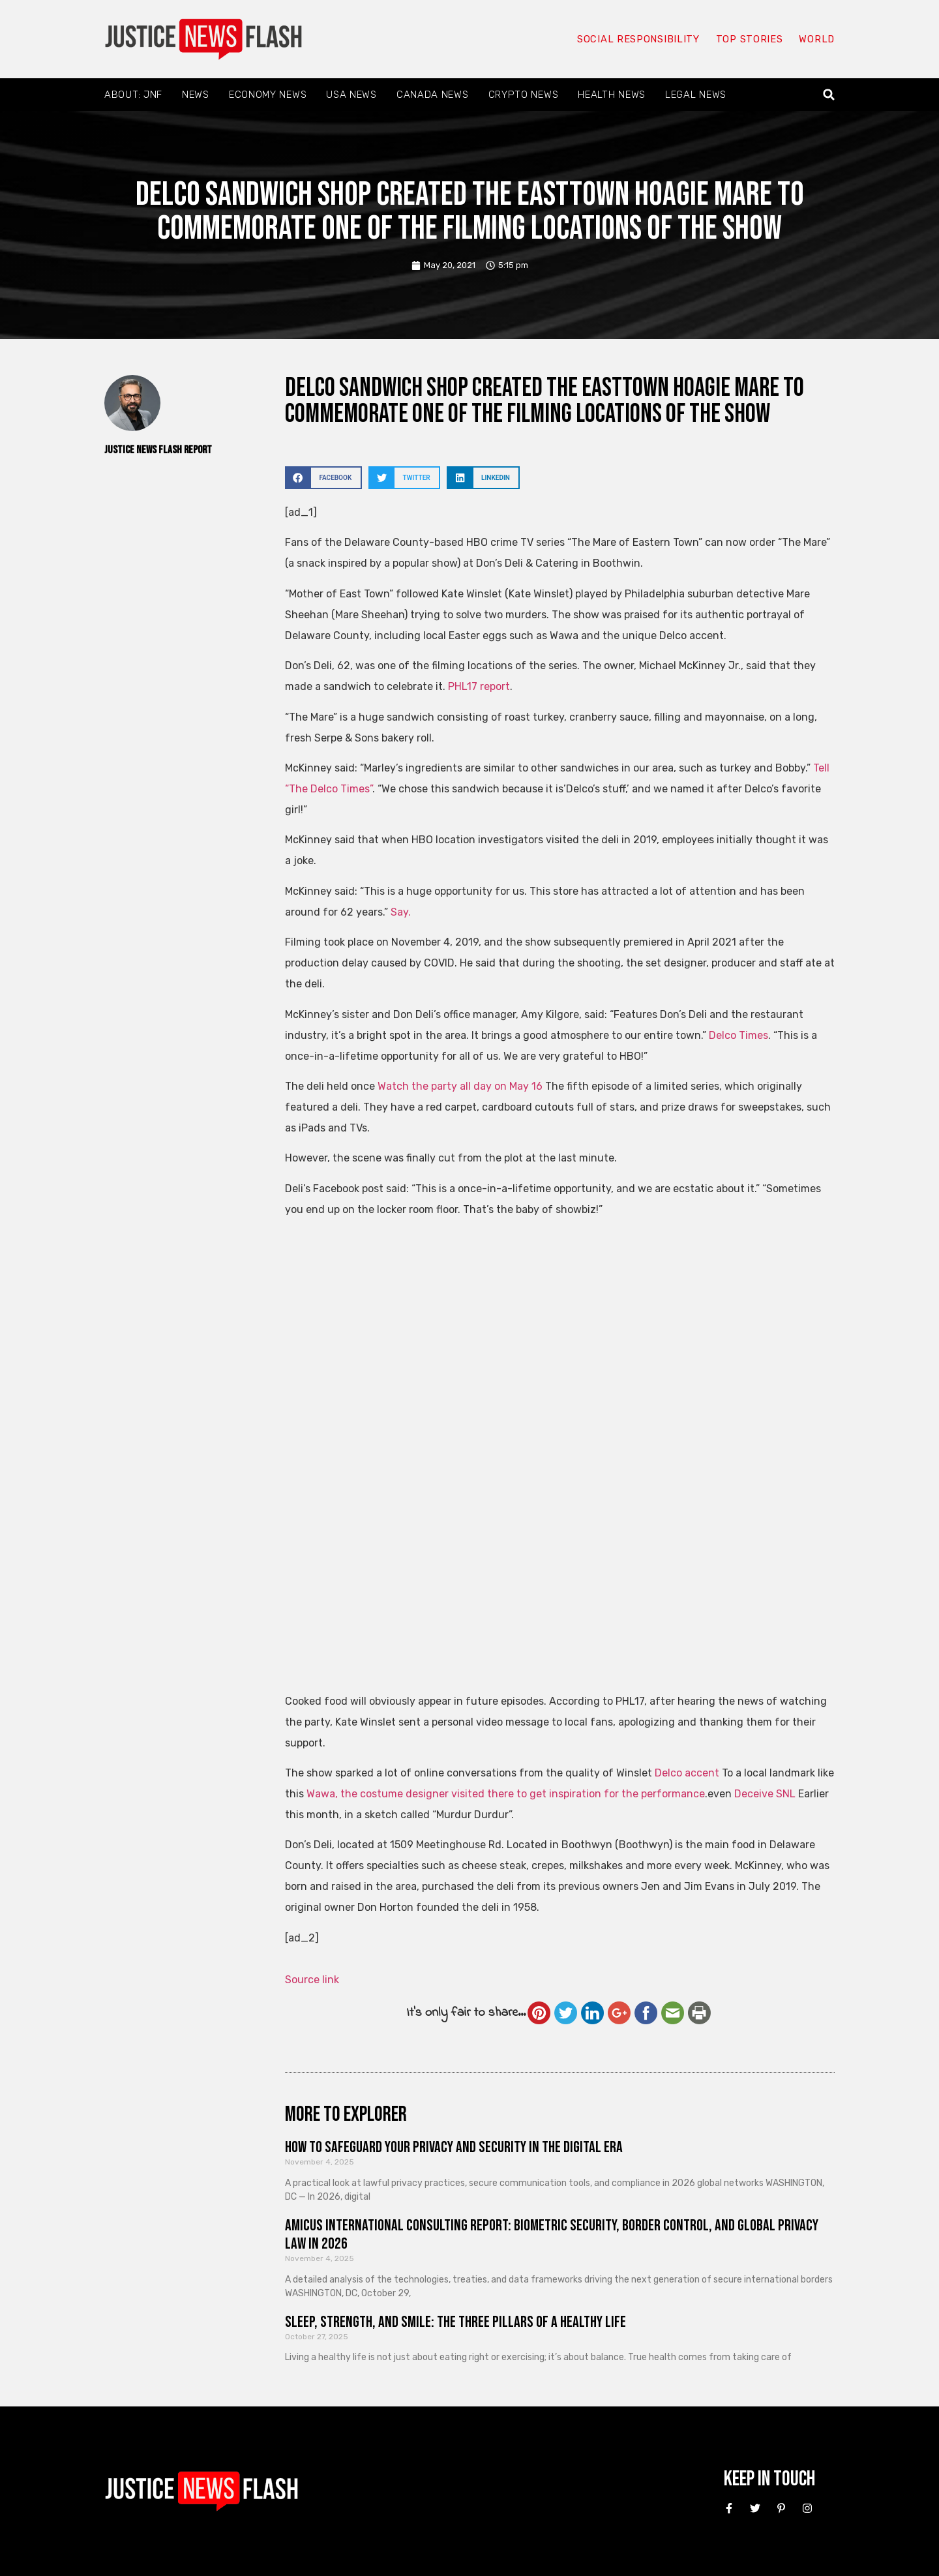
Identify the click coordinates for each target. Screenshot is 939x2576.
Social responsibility (637, 39)
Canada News (432, 94)
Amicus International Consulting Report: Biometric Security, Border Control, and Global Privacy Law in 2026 (551, 2235)
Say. (401, 912)
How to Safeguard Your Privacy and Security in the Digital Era (454, 2147)
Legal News (695, 94)
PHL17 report (479, 686)
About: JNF (133, 94)
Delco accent (687, 1773)
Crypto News (523, 94)
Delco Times (738, 1035)
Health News (612, 94)
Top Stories (748, 39)
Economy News (267, 94)
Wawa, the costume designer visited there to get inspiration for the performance (505, 1794)
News (195, 94)
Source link (312, 1979)
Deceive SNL (765, 1794)
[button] (829, 94)
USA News (351, 94)
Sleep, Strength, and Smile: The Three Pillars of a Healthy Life (455, 2322)
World (816, 39)
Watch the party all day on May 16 (460, 1086)
